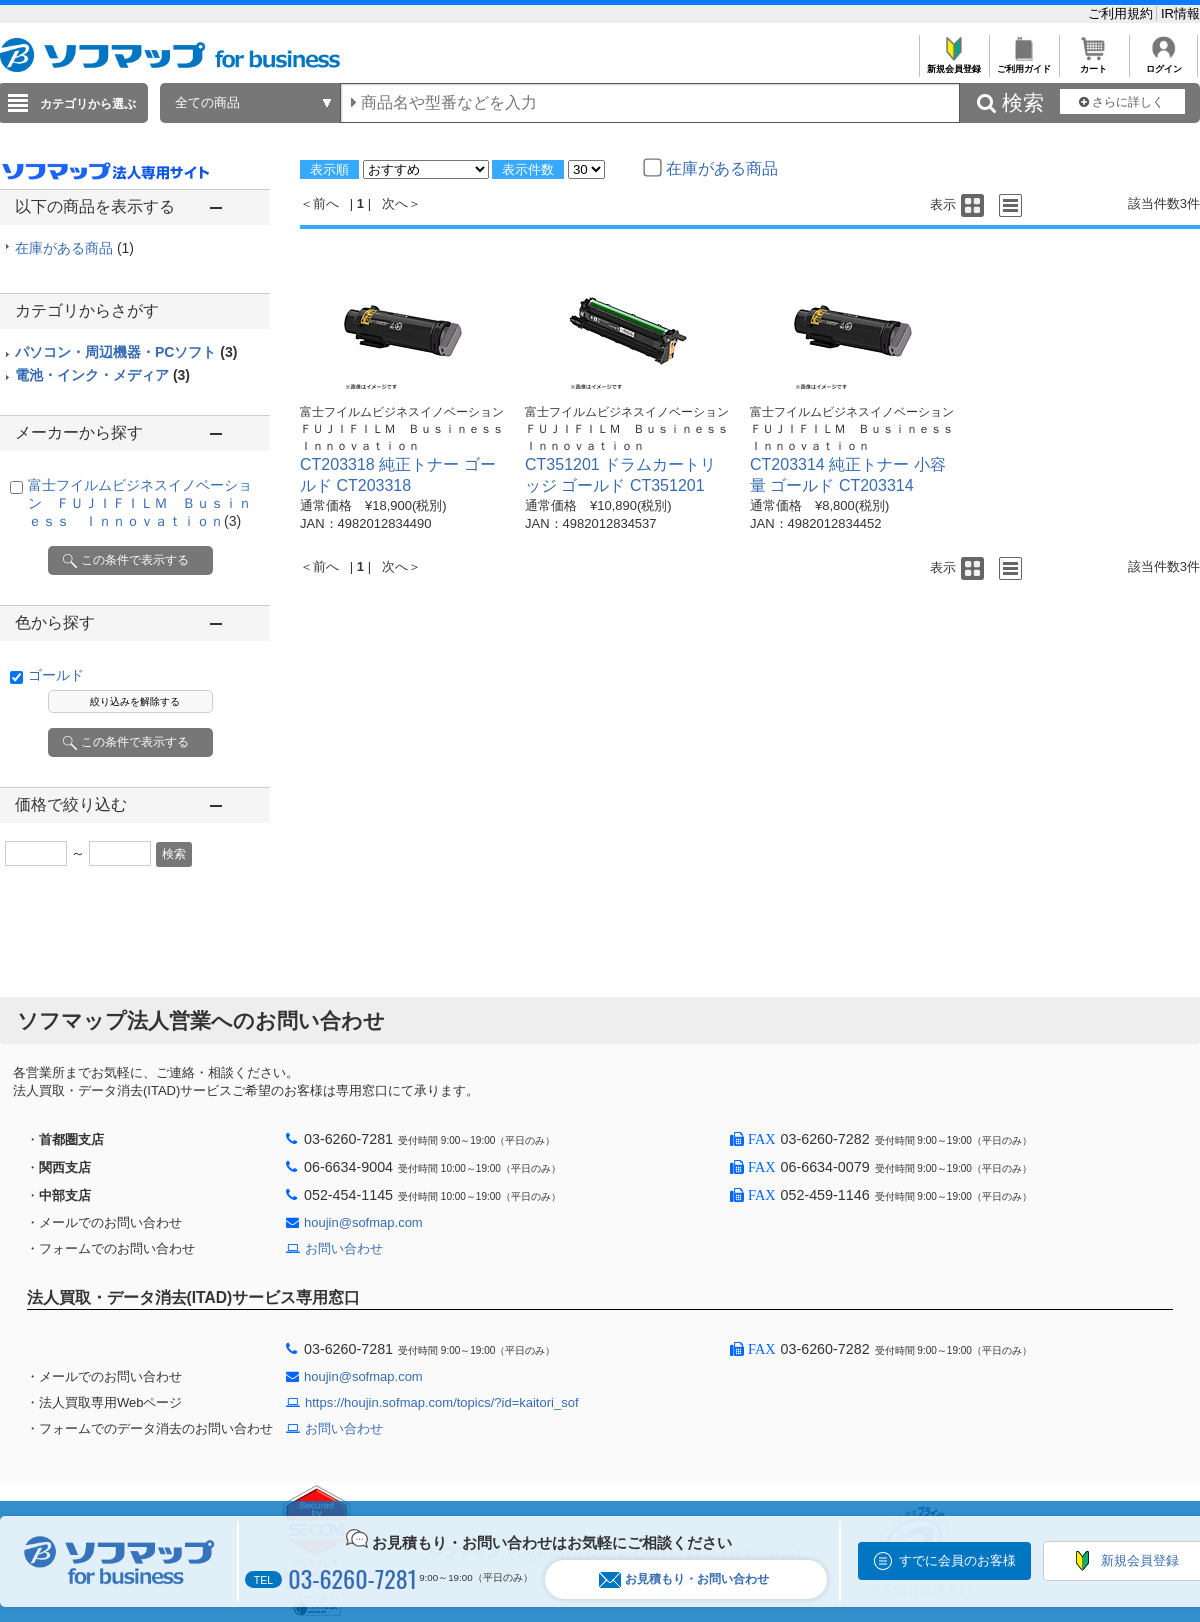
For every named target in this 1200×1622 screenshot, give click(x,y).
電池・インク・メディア (102, 375)
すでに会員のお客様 (957, 1560)
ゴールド (56, 675)
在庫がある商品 (74, 248)
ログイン (1163, 63)
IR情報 (1180, 13)
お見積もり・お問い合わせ (684, 1579)
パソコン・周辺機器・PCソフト (126, 352)
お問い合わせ (344, 1248)
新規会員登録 (953, 63)
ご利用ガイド (1023, 63)
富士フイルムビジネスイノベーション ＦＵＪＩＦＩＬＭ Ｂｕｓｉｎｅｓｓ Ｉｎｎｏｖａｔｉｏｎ (140, 503)
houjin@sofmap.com (363, 1222)
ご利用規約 (1122, 13)
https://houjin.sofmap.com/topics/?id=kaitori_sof (442, 1402)
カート (1093, 63)
